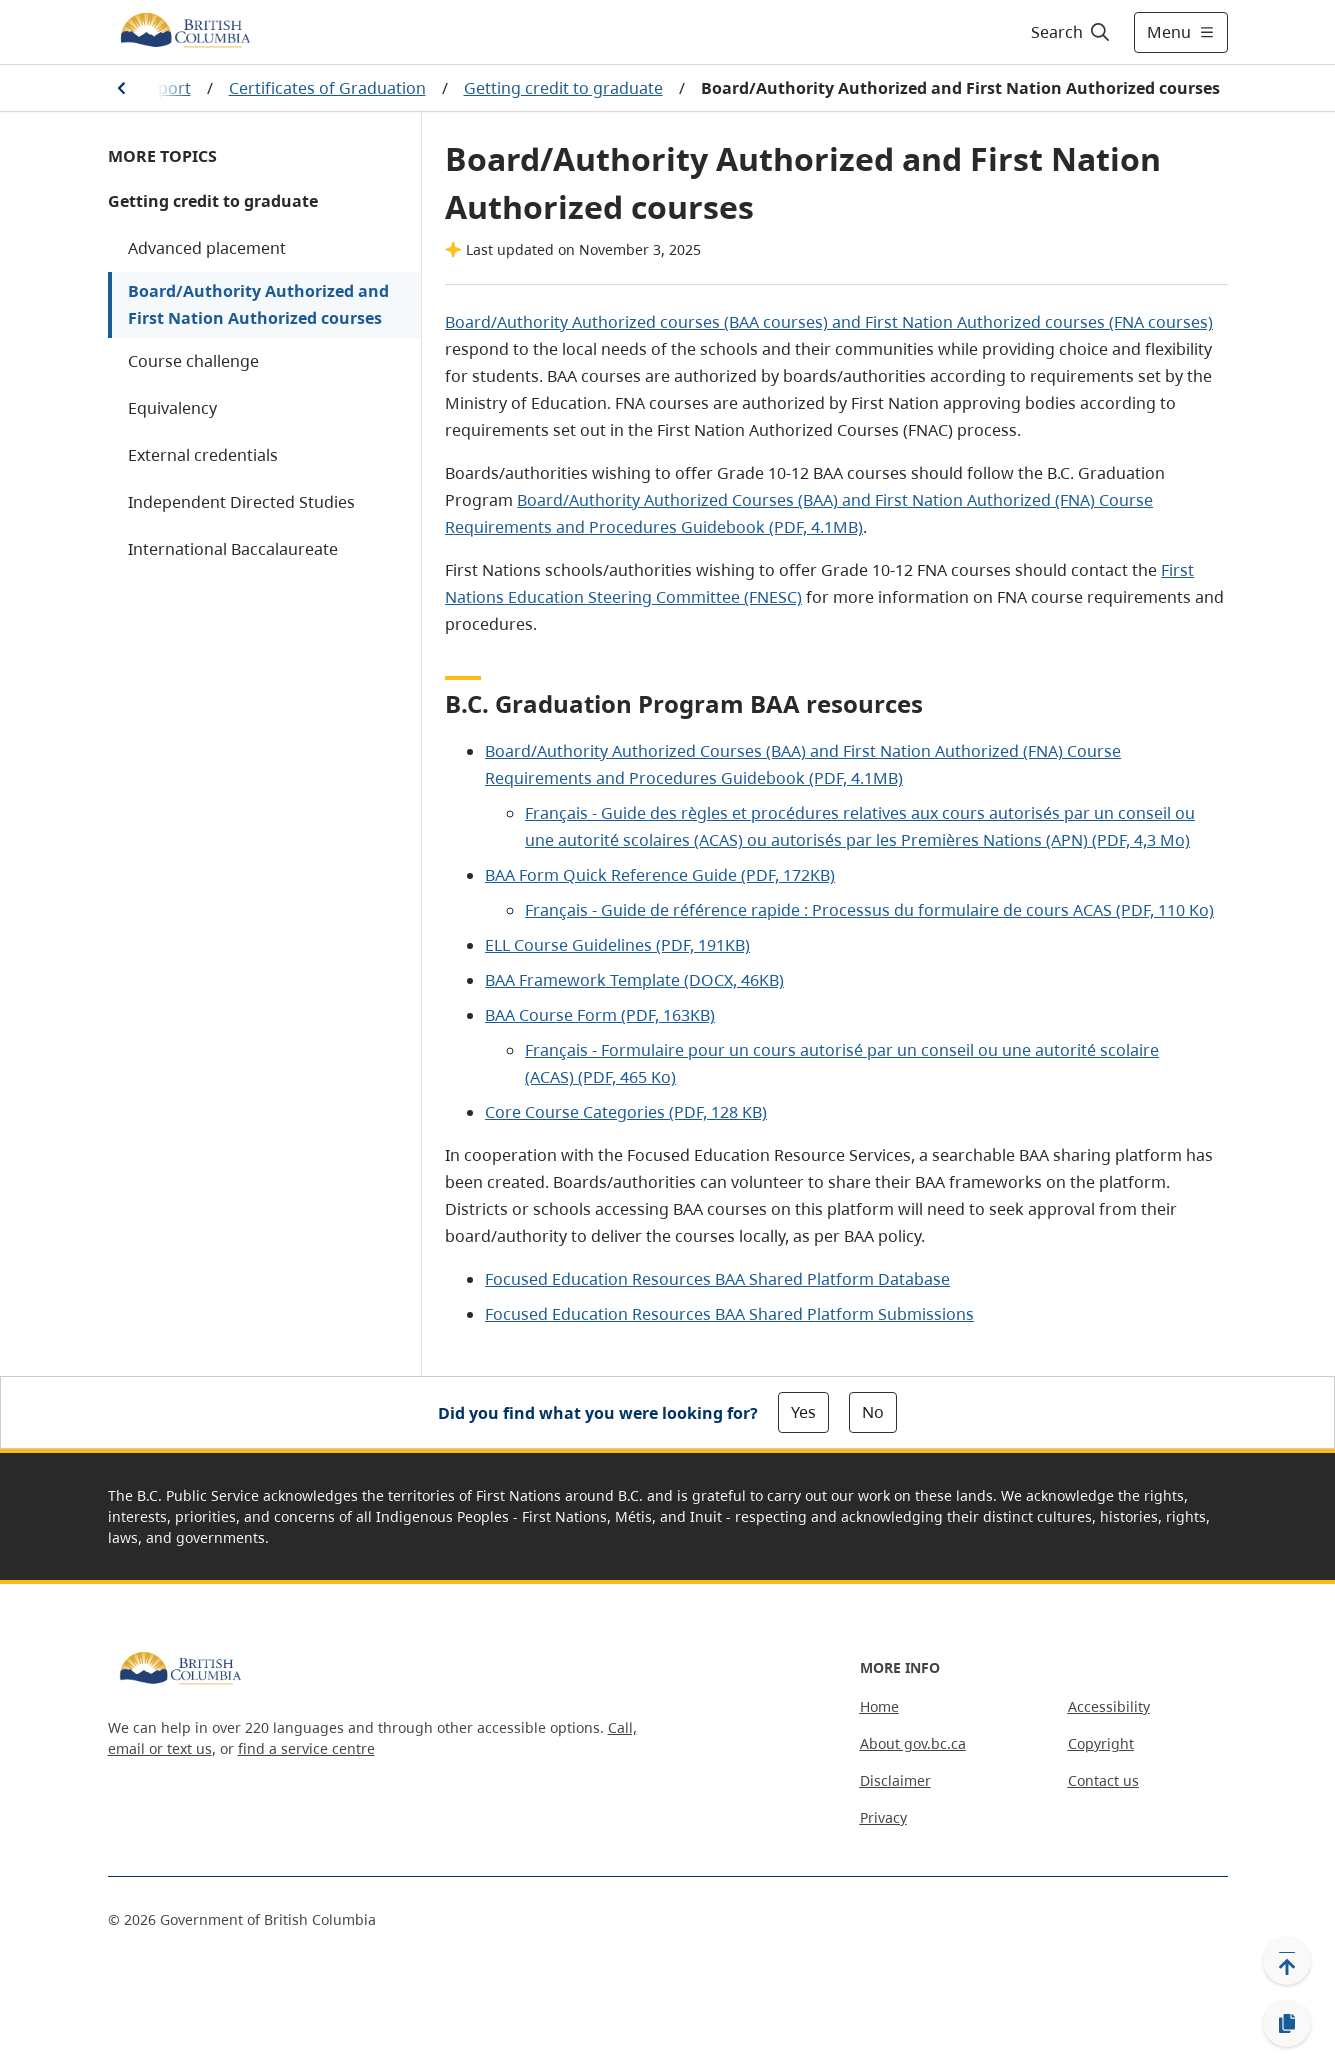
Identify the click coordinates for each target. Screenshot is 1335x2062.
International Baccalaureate (233, 549)
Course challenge (193, 361)
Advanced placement (207, 248)
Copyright (1101, 1743)
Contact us (1103, 1780)
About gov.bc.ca (913, 1743)
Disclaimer (895, 1780)
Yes (803, 1412)
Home (879, 1706)
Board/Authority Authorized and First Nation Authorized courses (258, 304)
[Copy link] (1287, 2024)
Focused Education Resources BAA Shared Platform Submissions (729, 1314)
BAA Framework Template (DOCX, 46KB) (634, 980)
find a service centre (306, 1748)
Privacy (883, 1817)
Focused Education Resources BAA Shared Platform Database (717, 1279)
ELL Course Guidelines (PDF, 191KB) (617, 945)
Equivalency (172, 408)
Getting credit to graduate (563, 88)
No (873, 1412)
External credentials (203, 455)
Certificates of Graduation (327, 88)
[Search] (1071, 32)
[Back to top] (1287, 1961)
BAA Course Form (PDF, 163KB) (600, 1015)
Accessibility (1109, 1706)
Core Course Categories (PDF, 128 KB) (626, 1112)
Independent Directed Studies (241, 502)
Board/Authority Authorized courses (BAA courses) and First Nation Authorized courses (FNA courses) (829, 322)
